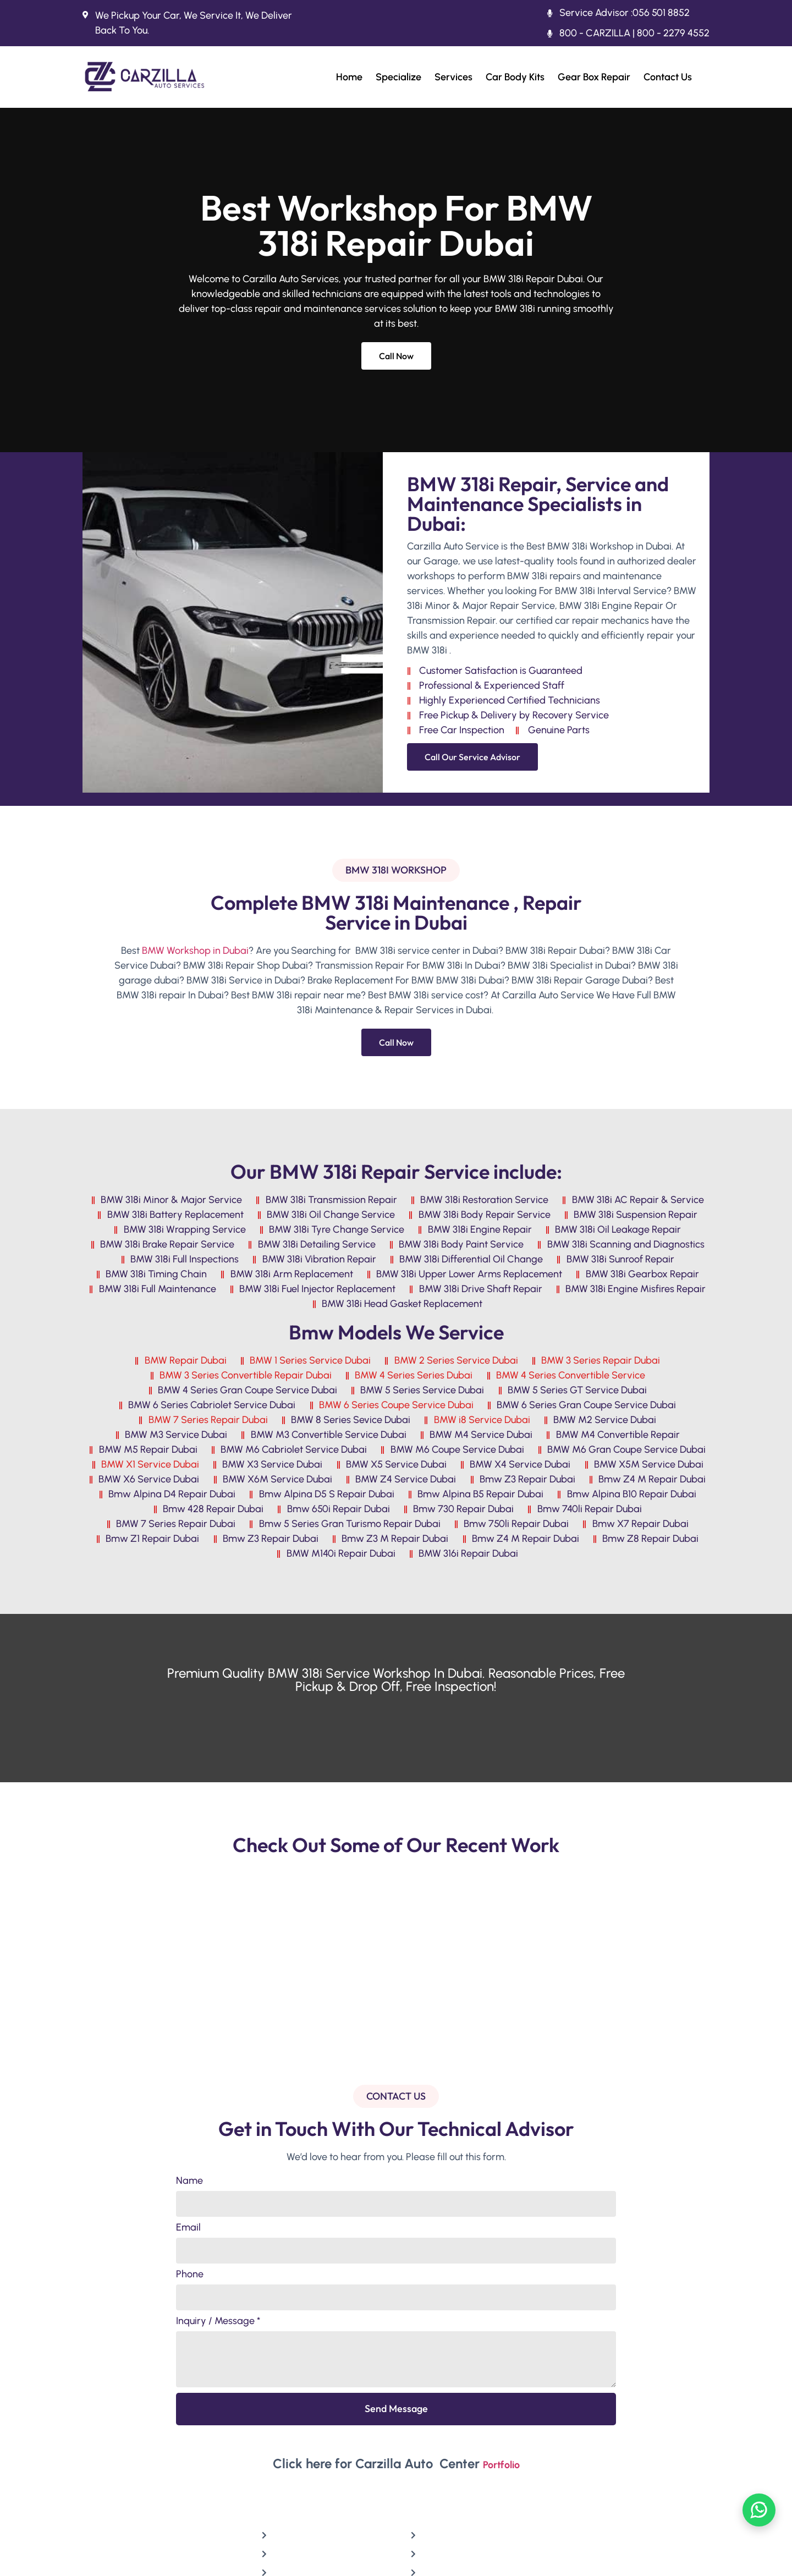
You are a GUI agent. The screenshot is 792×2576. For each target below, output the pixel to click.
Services (453, 77)
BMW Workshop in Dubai (195, 950)
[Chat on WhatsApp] (759, 2509)
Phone (190, 2274)
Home (349, 77)
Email (188, 2227)
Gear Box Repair (594, 77)
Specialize (398, 77)
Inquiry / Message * (218, 2321)
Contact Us (668, 77)
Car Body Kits (515, 77)
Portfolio (501, 2465)
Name (189, 2181)
